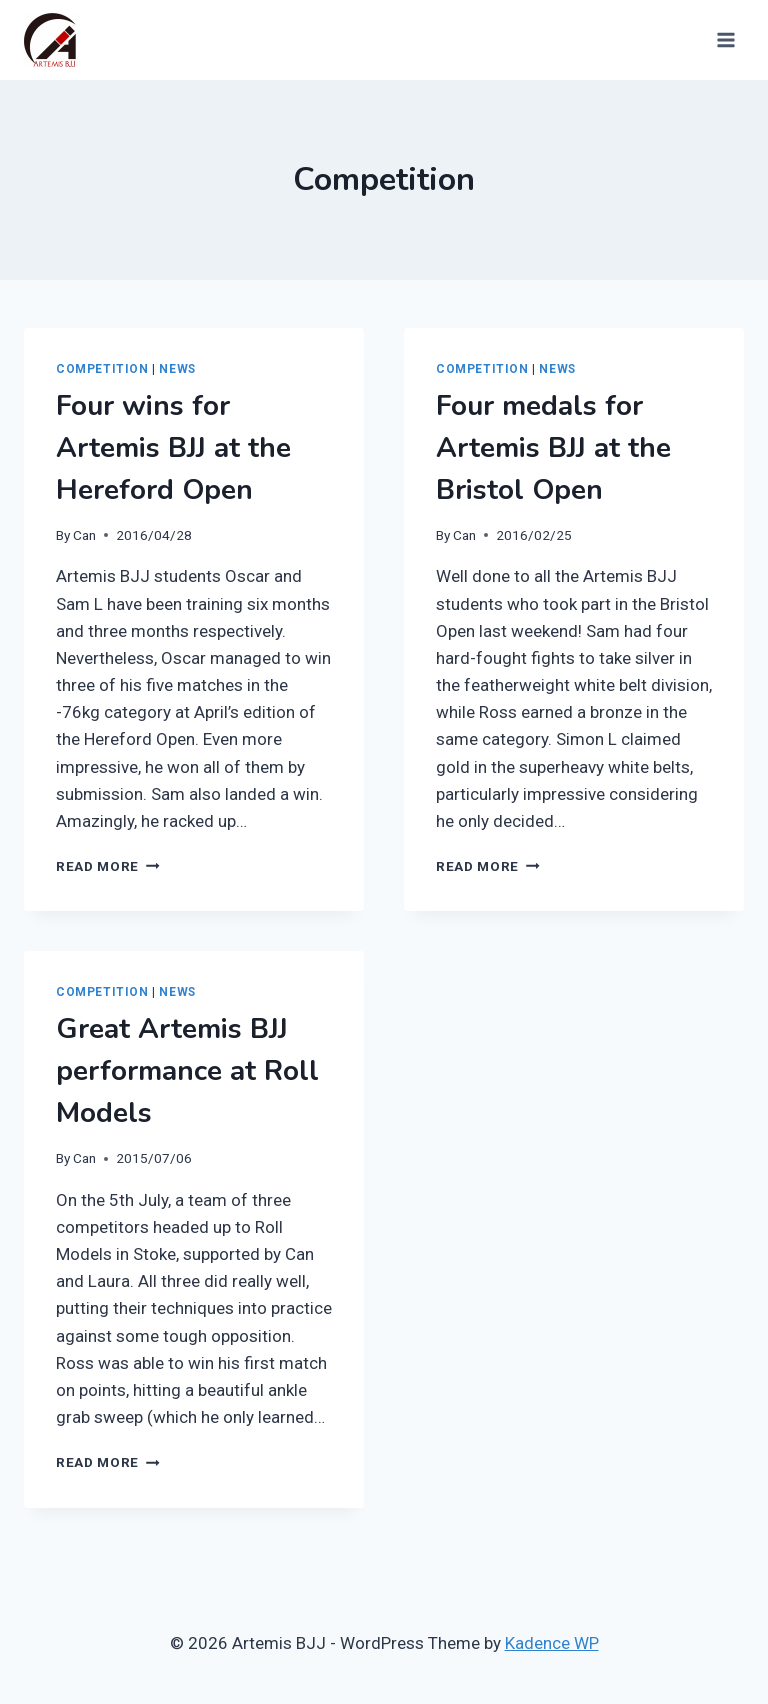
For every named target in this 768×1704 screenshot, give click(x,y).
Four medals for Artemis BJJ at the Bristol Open (553, 448)
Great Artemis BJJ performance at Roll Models (187, 1071)
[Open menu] (724, 39)
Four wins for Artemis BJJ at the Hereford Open (173, 448)
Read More (108, 866)
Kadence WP (552, 1643)
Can (84, 535)
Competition (102, 369)
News (177, 369)
